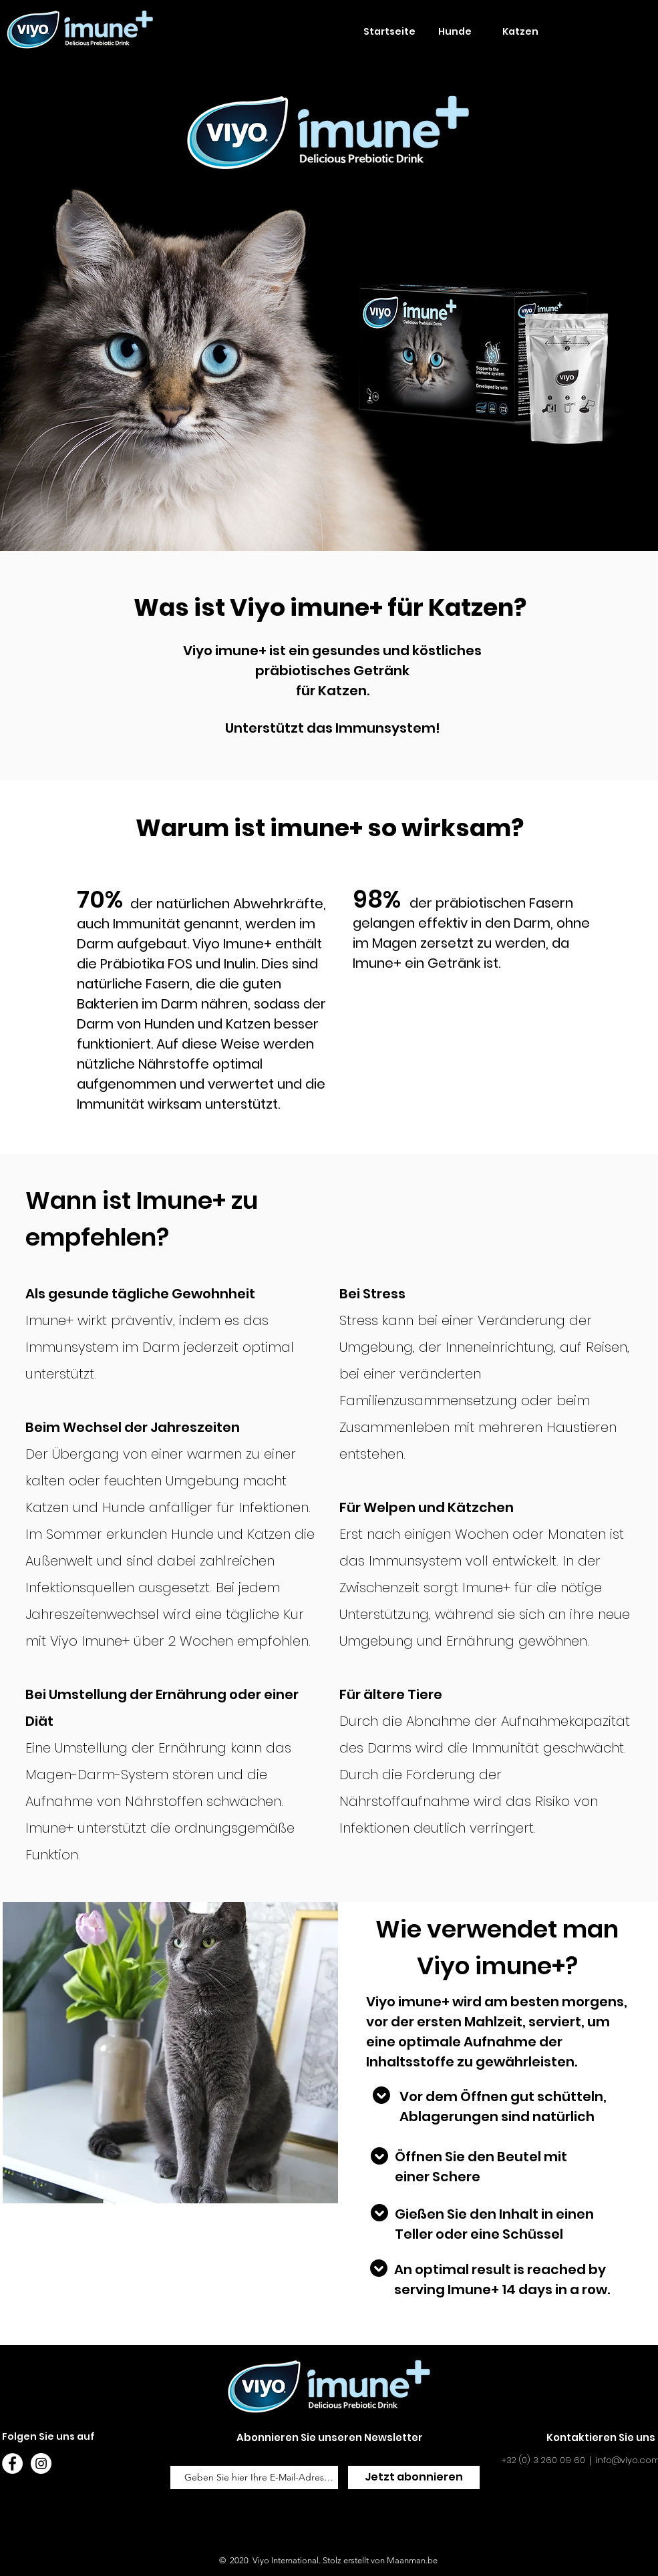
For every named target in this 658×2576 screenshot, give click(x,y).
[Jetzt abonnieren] (413, 2477)
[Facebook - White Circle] (12, 2463)
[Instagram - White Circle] (41, 2463)
